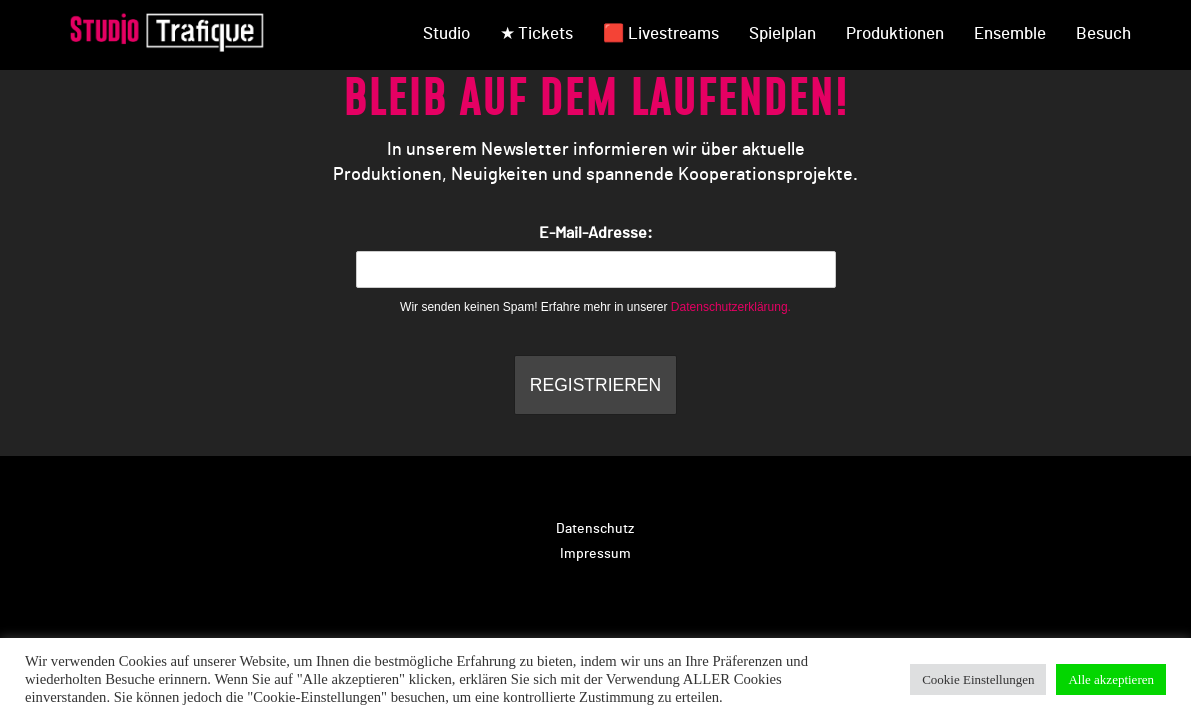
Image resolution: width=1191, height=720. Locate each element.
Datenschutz (595, 529)
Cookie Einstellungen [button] (978, 679)
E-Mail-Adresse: (596, 256)
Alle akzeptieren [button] (1111, 679)
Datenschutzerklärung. (731, 307)
